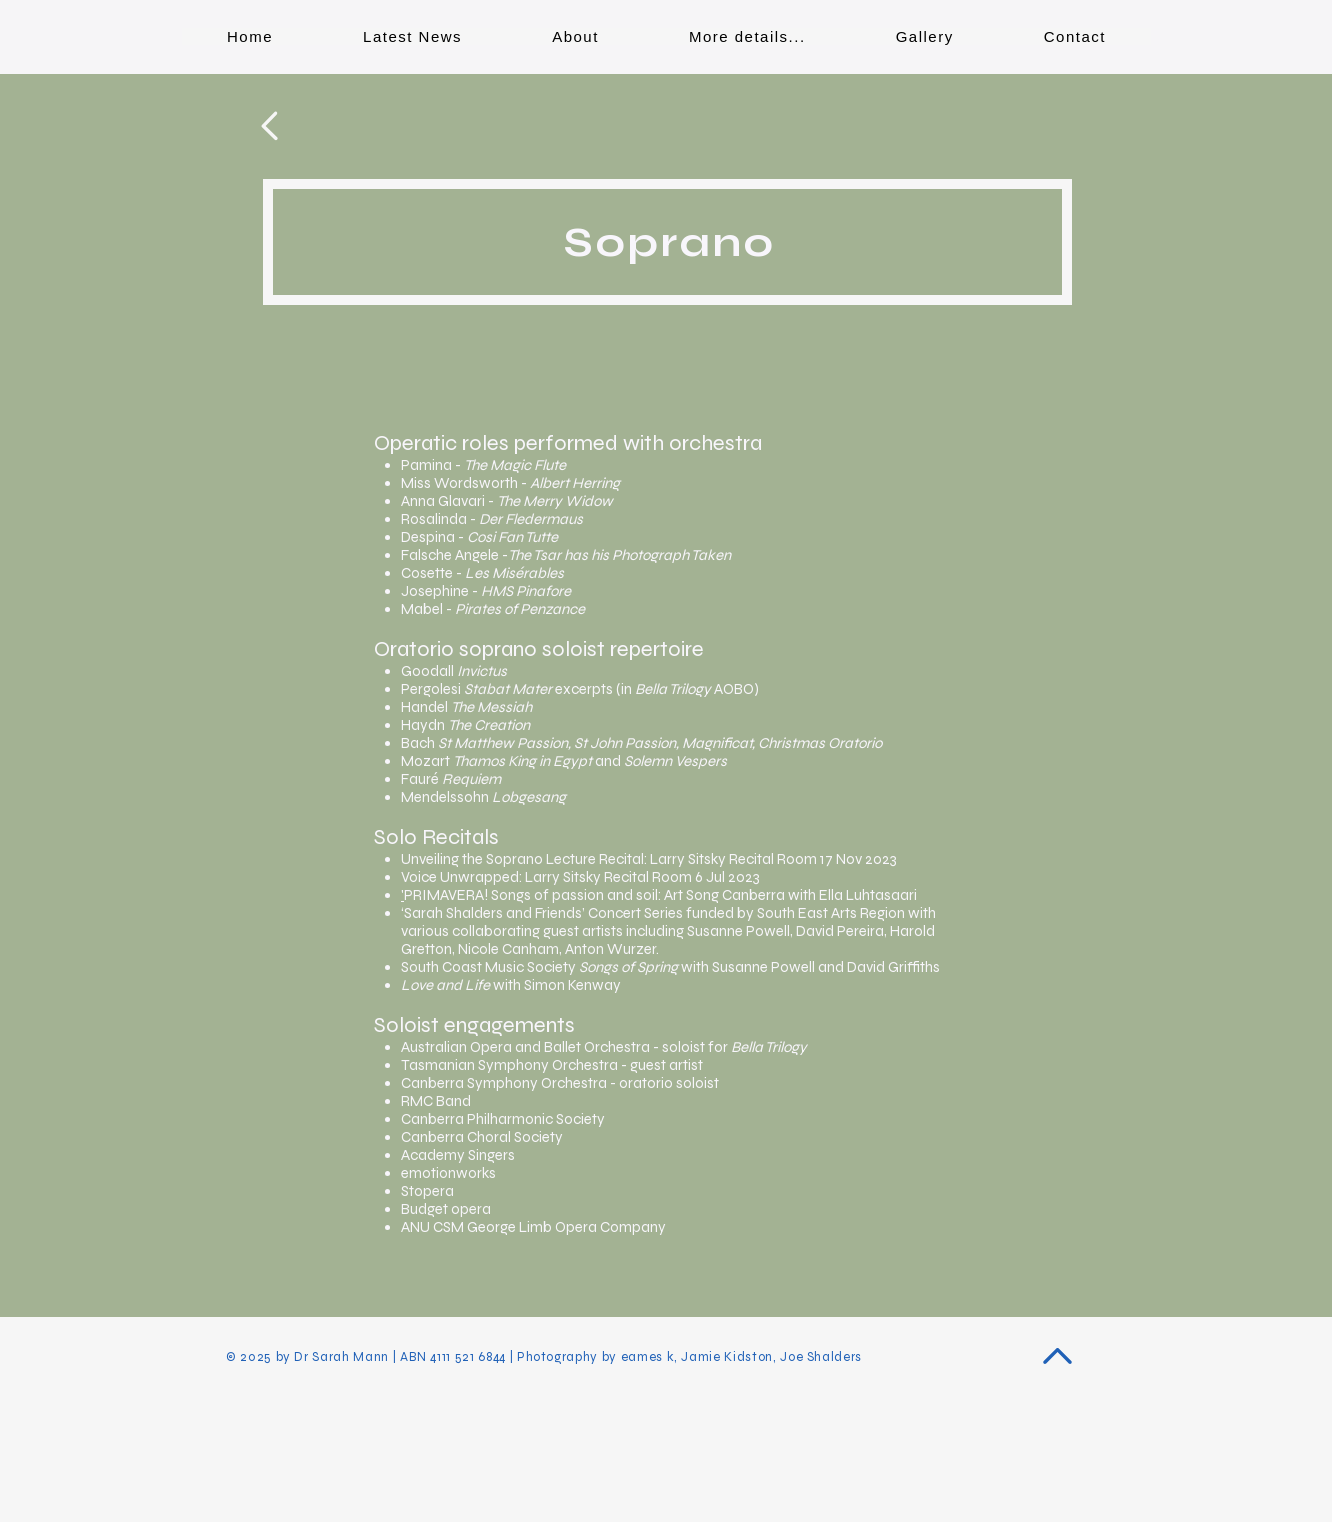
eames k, (651, 1357)
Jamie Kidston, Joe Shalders (771, 1357)
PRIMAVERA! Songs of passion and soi (529, 895)
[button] (747, 36)
